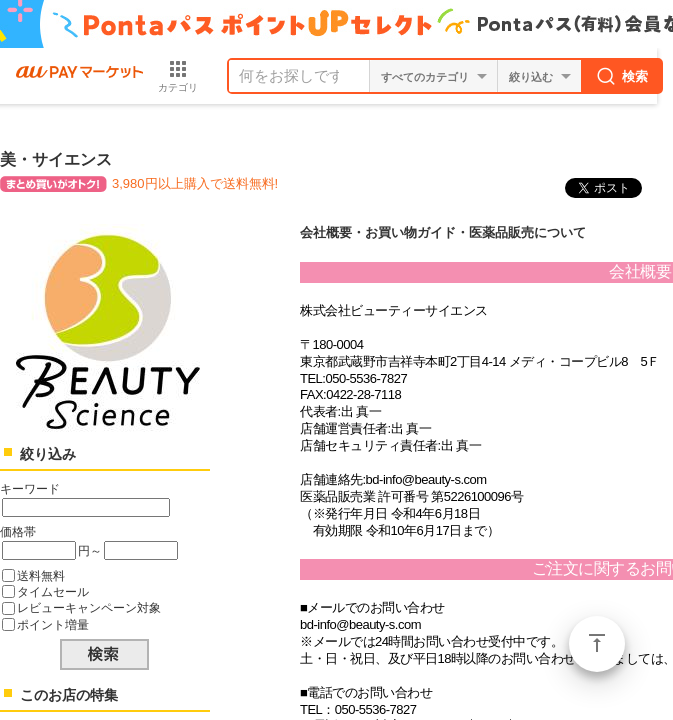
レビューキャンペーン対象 (89, 607)
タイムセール (53, 591)
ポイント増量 (53, 624)
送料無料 (41, 575)
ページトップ (597, 644)
